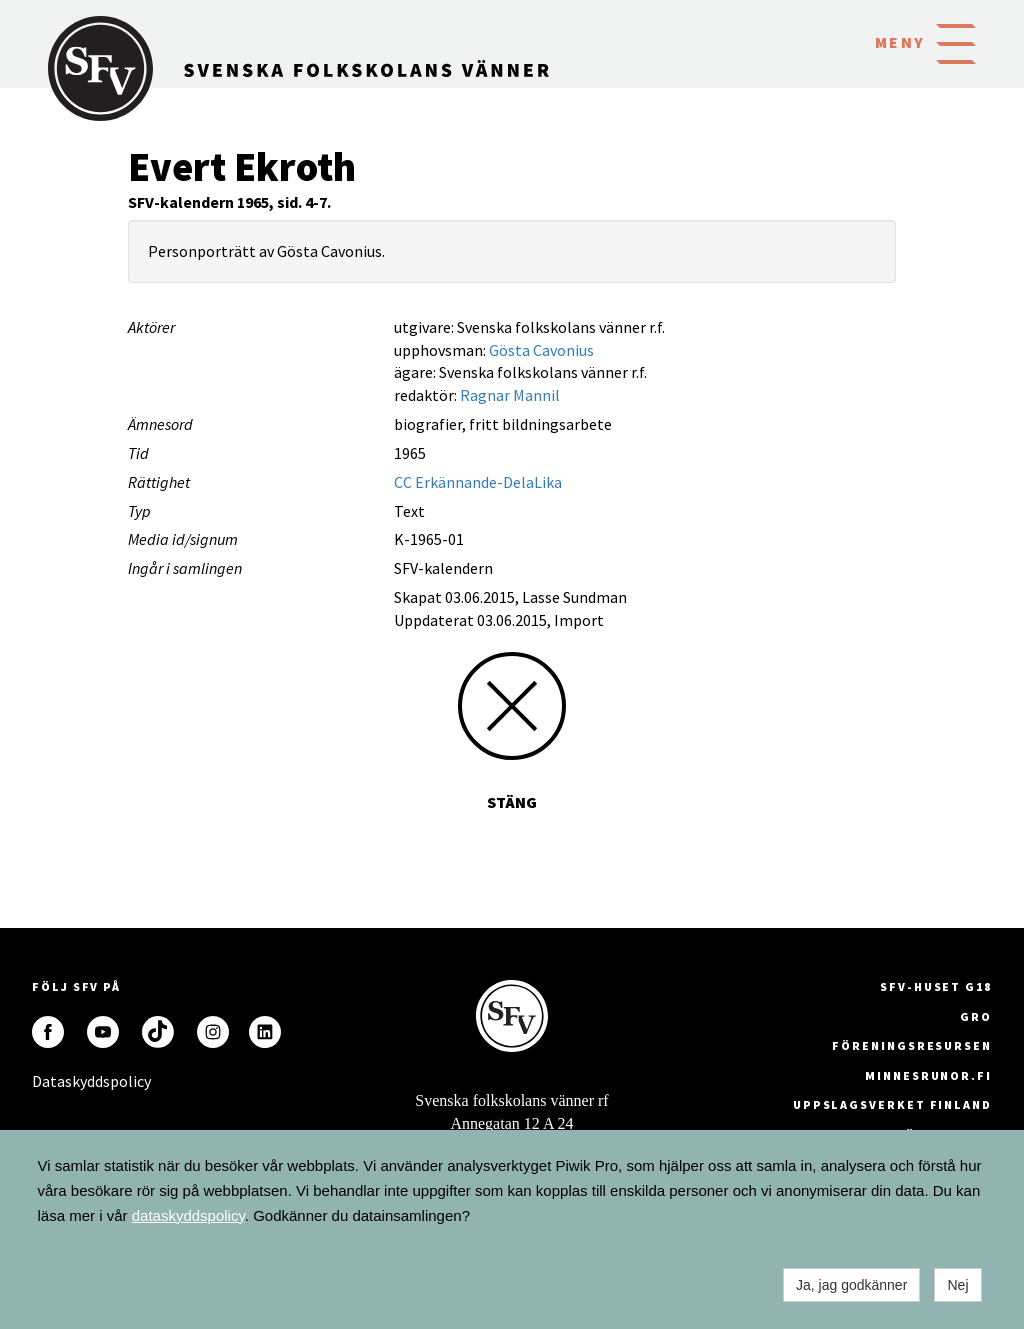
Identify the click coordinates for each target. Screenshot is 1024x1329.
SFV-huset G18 (936, 986)
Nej (957, 1285)
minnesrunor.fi (928, 1075)
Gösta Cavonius (541, 350)
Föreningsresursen (912, 1045)
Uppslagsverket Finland (892, 1104)
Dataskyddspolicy (48, 1081)
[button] (956, 42)
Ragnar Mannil (510, 395)
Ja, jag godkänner (851, 1285)
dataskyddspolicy (188, 1215)
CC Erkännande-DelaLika (478, 482)
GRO (976, 1016)
